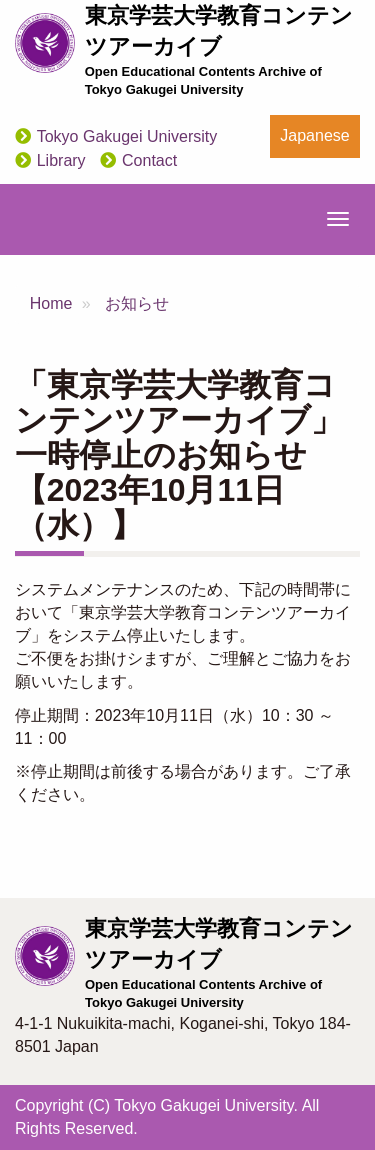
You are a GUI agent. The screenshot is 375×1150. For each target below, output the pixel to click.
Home (51, 303)
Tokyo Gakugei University (127, 136)
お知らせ (137, 303)
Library (61, 160)
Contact (149, 160)
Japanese (314, 135)
